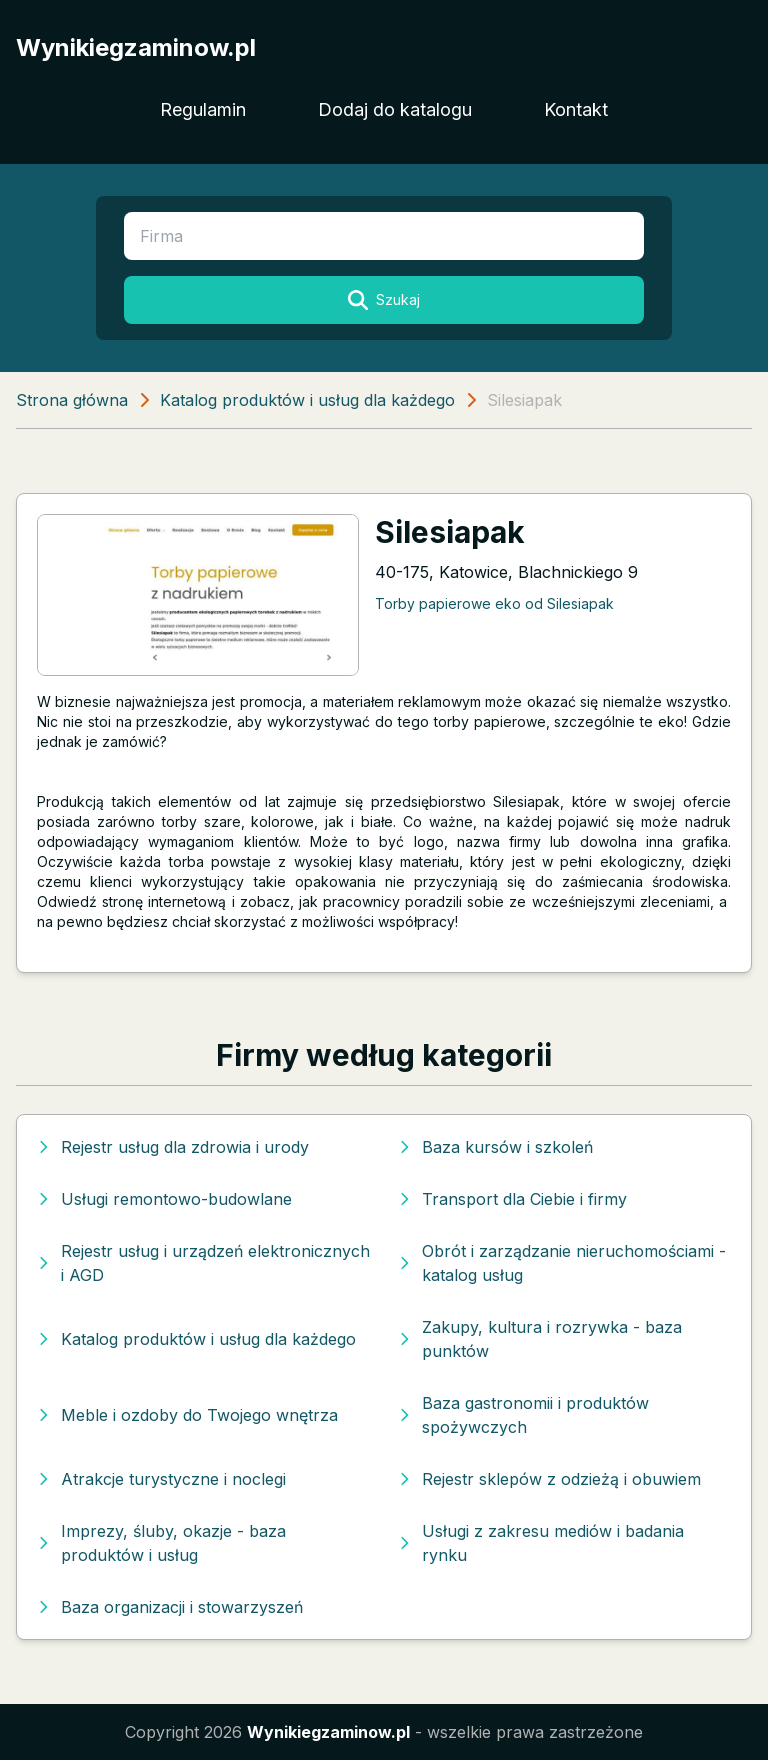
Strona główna (72, 400)
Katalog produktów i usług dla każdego (307, 400)
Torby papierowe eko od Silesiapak (494, 603)
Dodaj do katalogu (395, 109)
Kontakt (576, 109)
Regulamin (203, 109)
